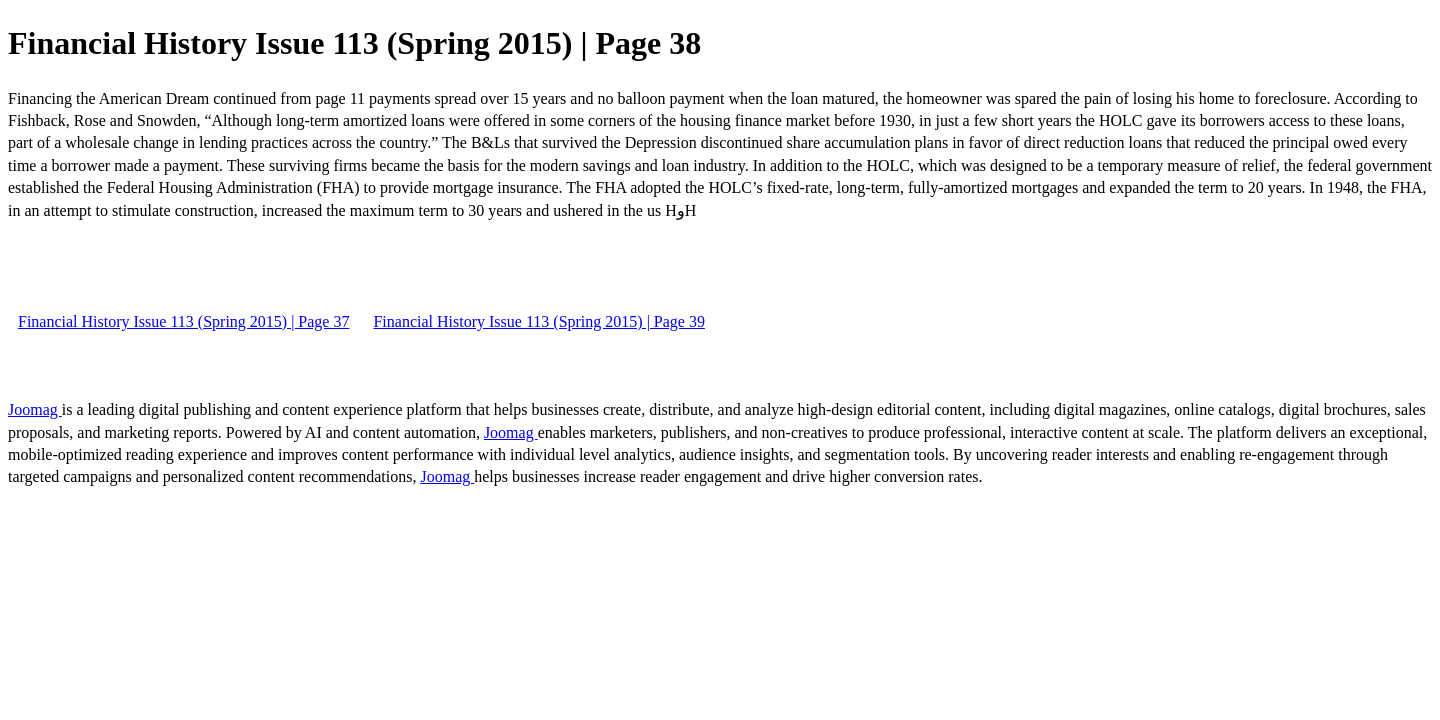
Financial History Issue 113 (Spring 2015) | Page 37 (183, 321)
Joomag (35, 409)
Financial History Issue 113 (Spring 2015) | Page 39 (538, 321)
